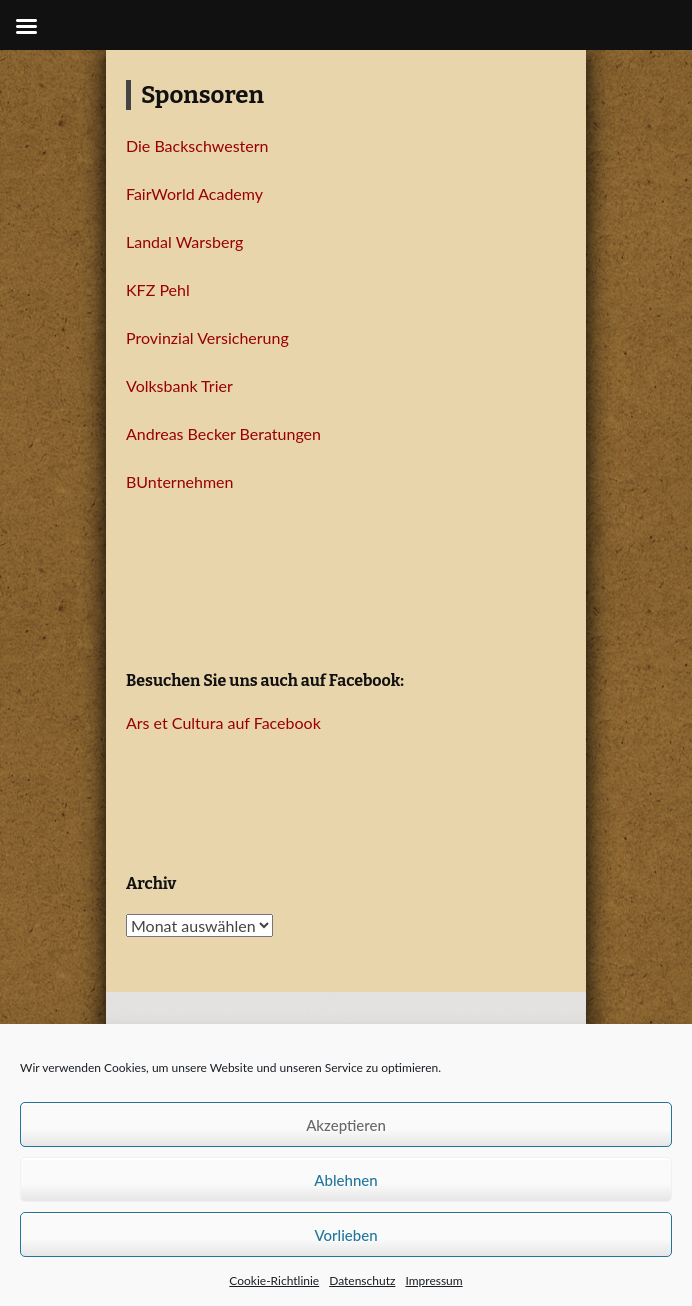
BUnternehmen (180, 481)
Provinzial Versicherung (207, 337)
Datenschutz (362, 1280)
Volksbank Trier (179, 385)
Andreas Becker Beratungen (223, 433)
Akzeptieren (346, 1125)
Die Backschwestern (197, 145)
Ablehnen (345, 1180)
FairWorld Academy (194, 193)
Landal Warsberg (184, 241)
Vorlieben (345, 1235)
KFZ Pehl (158, 289)
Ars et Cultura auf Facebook (223, 722)
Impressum (433, 1280)
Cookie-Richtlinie (274, 1280)
